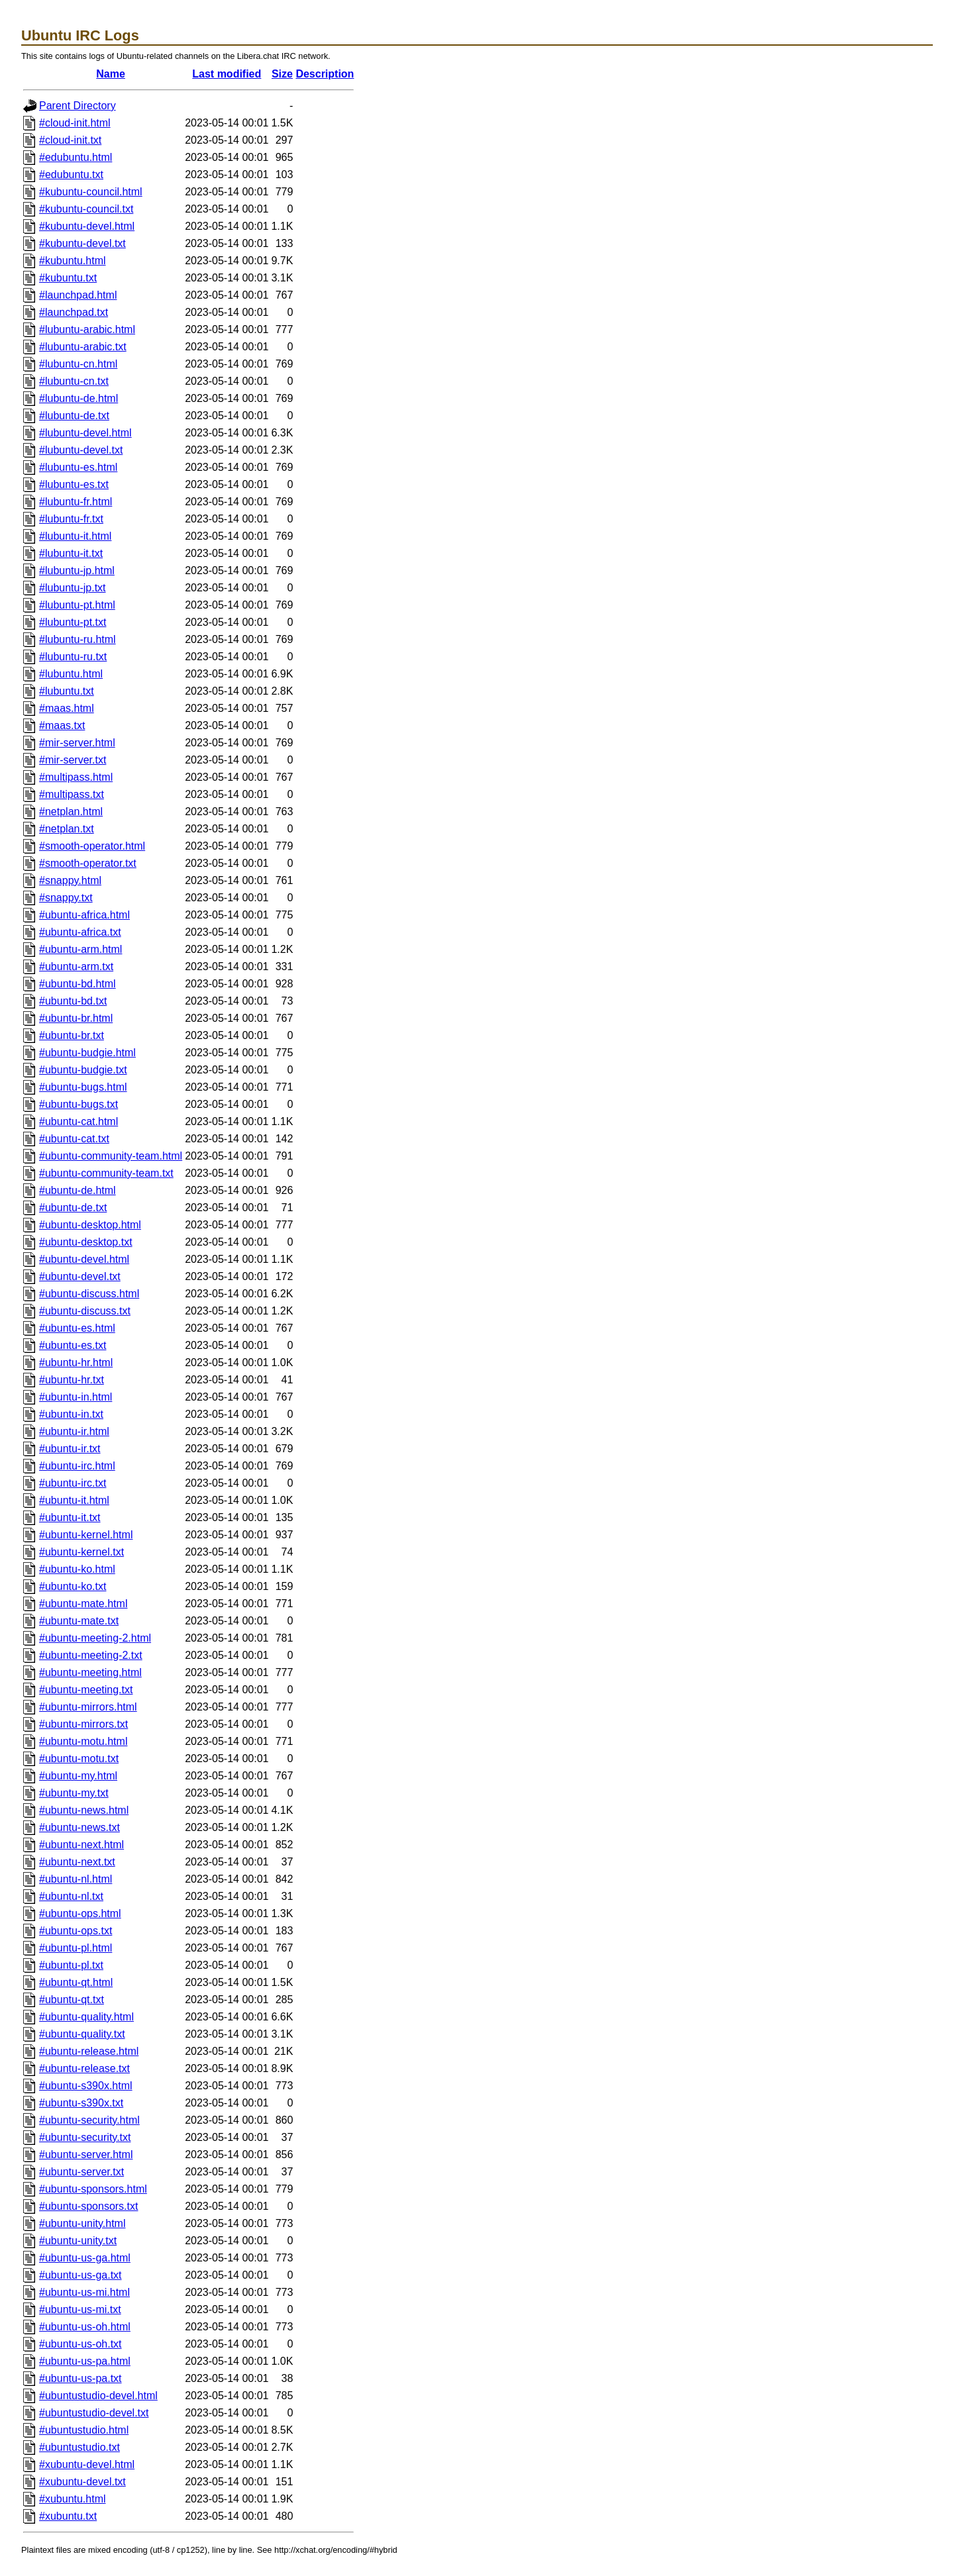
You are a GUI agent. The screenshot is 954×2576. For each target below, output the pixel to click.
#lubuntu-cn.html (78, 364)
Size (282, 73)
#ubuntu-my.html (78, 1775)
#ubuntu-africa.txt (80, 932)
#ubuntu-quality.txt (82, 2034)
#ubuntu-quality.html (86, 2016)
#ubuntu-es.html (77, 1328)
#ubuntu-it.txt (70, 1517)
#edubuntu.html (75, 157)
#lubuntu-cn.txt (74, 381)
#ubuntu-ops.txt (75, 1930)
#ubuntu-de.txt (73, 1207)
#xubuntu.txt (68, 2516)
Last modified (226, 73)
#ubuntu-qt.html (76, 1982)
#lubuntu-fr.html (75, 501)
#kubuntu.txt (68, 277)
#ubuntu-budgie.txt (83, 1069)
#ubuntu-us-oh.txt (80, 2344)
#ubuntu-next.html (81, 1844)
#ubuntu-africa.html (84, 914)
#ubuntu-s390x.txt (81, 2102)
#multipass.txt (71, 794)
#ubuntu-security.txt (85, 2137)
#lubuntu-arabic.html (87, 329)
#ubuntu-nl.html (75, 1879)
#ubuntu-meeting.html (90, 1672)
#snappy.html (70, 880)
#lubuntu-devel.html (85, 432)
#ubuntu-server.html (85, 2154)
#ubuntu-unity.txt (78, 2240)
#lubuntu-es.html (78, 467)
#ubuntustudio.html (84, 2430)
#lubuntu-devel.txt (81, 450)
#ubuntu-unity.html (82, 2223)
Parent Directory (77, 105)
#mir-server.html (77, 742)
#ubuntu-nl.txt (71, 1896)
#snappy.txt (66, 897)
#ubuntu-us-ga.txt (80, 2275)
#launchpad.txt (73, 312)
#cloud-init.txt (70, 140)
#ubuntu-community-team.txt (106, 1173)
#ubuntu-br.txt (71, 1035)
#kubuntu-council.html (90, 191)
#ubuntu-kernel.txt (81, 1552)
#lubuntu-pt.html (77, 605)
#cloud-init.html (75, 122)
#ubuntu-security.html (89, 2120)
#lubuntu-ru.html (77, 639)
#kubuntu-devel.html (86, 226)
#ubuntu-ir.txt (70, 1448)
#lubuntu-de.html (78, 398)
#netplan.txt (66, 828)
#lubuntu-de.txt (74, 415)
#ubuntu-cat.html (78, 1121)
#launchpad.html (78, 295)
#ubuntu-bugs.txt (78, 1104)
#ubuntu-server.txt (81, 2171)
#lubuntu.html (71, 673)
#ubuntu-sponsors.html (93, 2189)
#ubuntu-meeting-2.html (95, 1638)
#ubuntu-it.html (74, 1500)
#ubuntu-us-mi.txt (80, 2309)
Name (110, 73)
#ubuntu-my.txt (74, 1793)
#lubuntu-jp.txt (72, 587)
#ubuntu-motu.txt (79, 1758)
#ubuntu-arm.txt (76, 966)
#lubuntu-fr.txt (71, 518)
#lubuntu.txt (66, 691)
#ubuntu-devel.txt (80, 1276)
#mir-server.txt (72, 760)
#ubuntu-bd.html (77, 983)
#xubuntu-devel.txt (82, 2481)
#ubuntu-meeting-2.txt (90, 1655)
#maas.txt (62, 725)
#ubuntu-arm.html (80, 949)
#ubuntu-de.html (77, 1190)
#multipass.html (76, 777)
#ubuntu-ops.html (80, 1913)
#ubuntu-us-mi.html (84, 2292)
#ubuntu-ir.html (74, 1431)
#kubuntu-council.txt (86, 209)
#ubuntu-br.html (76, 1018)
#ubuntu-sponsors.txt (88, 2206)
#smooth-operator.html (92, 846)
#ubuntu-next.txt (77, 1861)
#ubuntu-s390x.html (85, 2085)
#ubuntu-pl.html (75, 1948)
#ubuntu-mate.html (83, 1603)
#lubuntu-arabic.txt (83, 346)
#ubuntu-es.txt (72, 1345)
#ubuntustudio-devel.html (98, 2395)
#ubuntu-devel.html (84, 1259)
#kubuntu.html (72, 260)
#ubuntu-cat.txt (74, 1138)
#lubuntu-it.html (75, 536)
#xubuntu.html (72, 2498)
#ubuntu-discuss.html (89, 1293)
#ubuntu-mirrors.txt (83, 1724)
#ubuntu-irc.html (77, 1465)
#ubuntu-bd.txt (73, 1001)
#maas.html (66, 708)
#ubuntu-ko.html (77, 1569)
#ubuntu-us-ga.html (85, 2257)
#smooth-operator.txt (87, 863)
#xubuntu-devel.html (86, 2464)
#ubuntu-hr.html (76, 1362)
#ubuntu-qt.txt (71, 1999)
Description (324, 73)
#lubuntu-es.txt (74, 484)
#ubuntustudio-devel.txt (93, 2412)
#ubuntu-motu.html (83, 1741)
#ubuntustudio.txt (79, 2447)
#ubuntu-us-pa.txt (80, 2378)
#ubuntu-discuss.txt (85, 1310)
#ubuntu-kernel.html (85, 1534)
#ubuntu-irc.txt (72, 1483)
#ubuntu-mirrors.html (88, 1706)
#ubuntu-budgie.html (87, 1052)
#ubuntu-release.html (88, 2051)
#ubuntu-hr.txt (71, 1379)
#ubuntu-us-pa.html (85, 2361)
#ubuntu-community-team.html (110, 1156)
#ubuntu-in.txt (71, 1414)
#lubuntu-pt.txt (72, 622)
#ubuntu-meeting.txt (85, 1689)
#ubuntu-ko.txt (72, 1586)
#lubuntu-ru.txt (73, 656)
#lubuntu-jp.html (77, 570)
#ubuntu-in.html (75, 1397)
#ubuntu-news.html (84, 1810)
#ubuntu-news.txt (79, 1827)
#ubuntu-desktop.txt (85, 1242)
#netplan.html (71, 811)
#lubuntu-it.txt (71, 553)
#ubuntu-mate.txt (79, 1620)
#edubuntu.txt (71, 174)
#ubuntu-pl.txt (71, 1965)
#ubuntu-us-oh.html (85, 2326)
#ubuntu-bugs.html (83, 1087)
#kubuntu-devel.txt (82, 243)
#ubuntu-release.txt (84, 2068)
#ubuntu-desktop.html (90, 1224)
